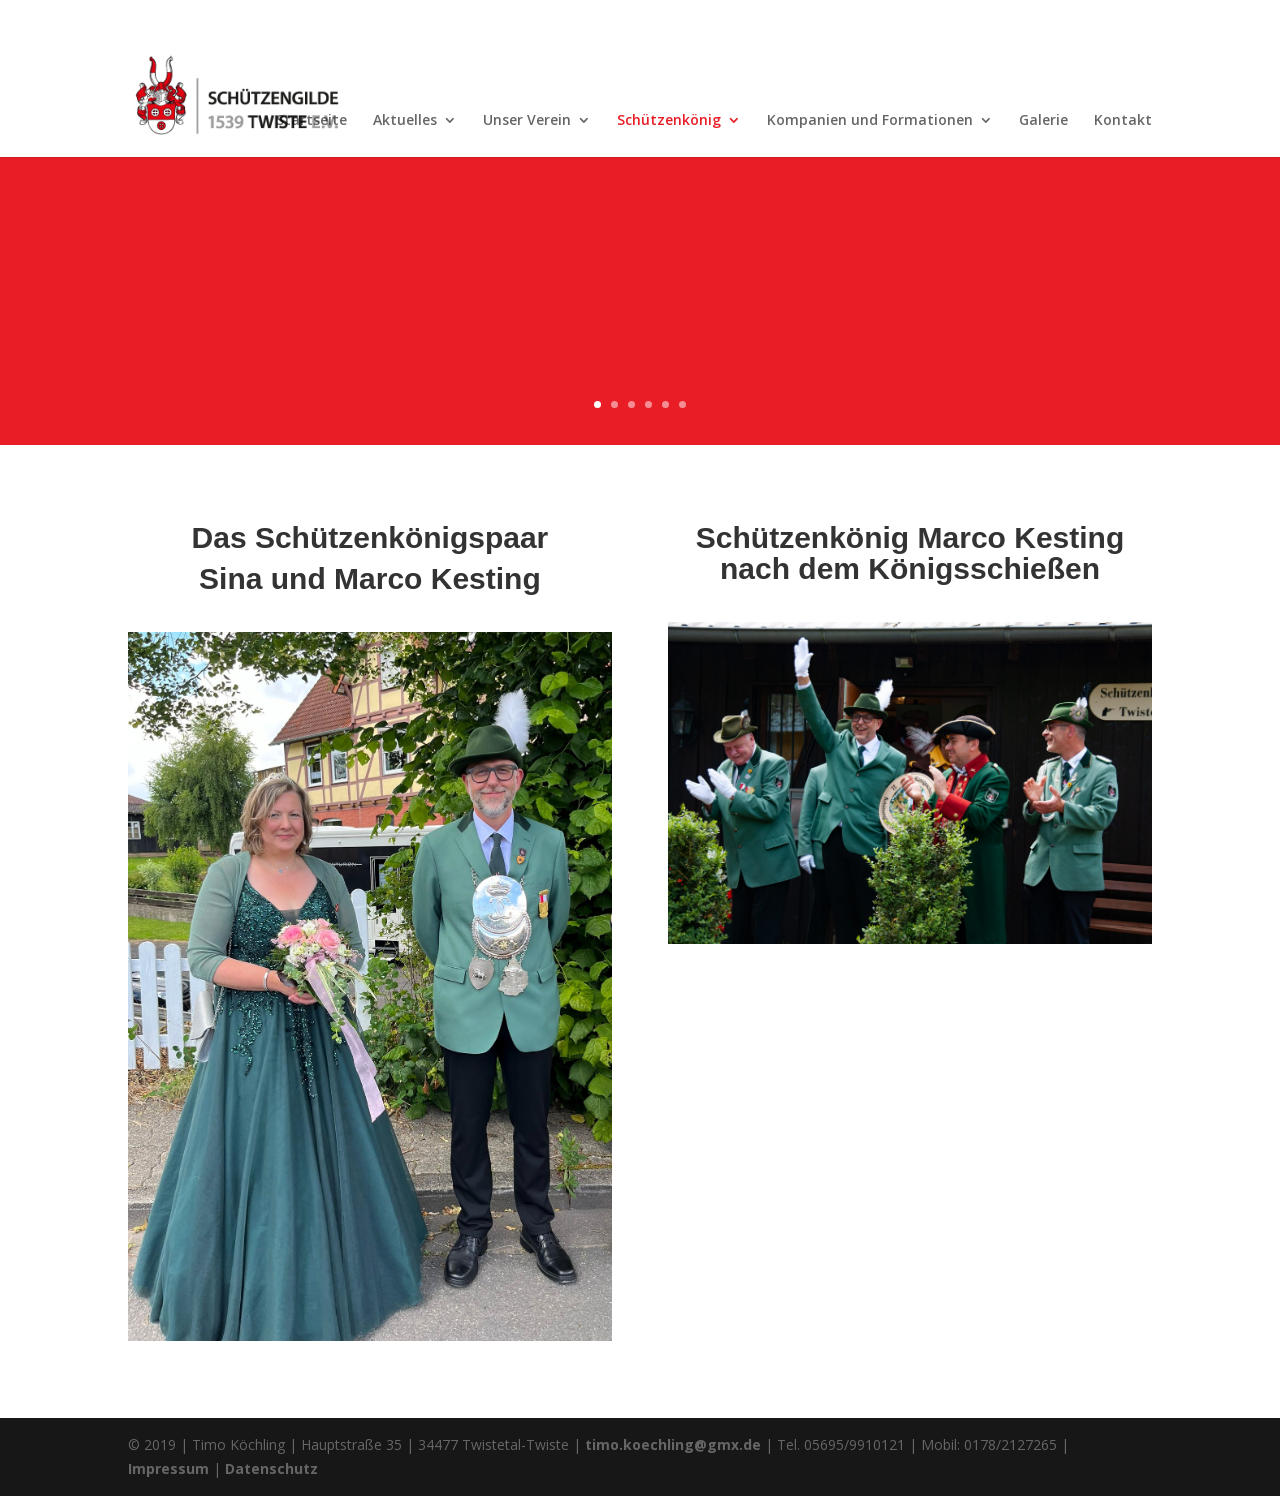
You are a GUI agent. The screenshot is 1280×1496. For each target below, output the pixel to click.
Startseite (311, 121)
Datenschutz (271, 1468)
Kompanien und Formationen (870, 121)
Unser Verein (527, 121)
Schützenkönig (669, 121)
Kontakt (1123, 121)
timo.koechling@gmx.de (673, 1444)
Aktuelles (405, 121)
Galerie (1043, 121)
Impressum (168, 1468)
